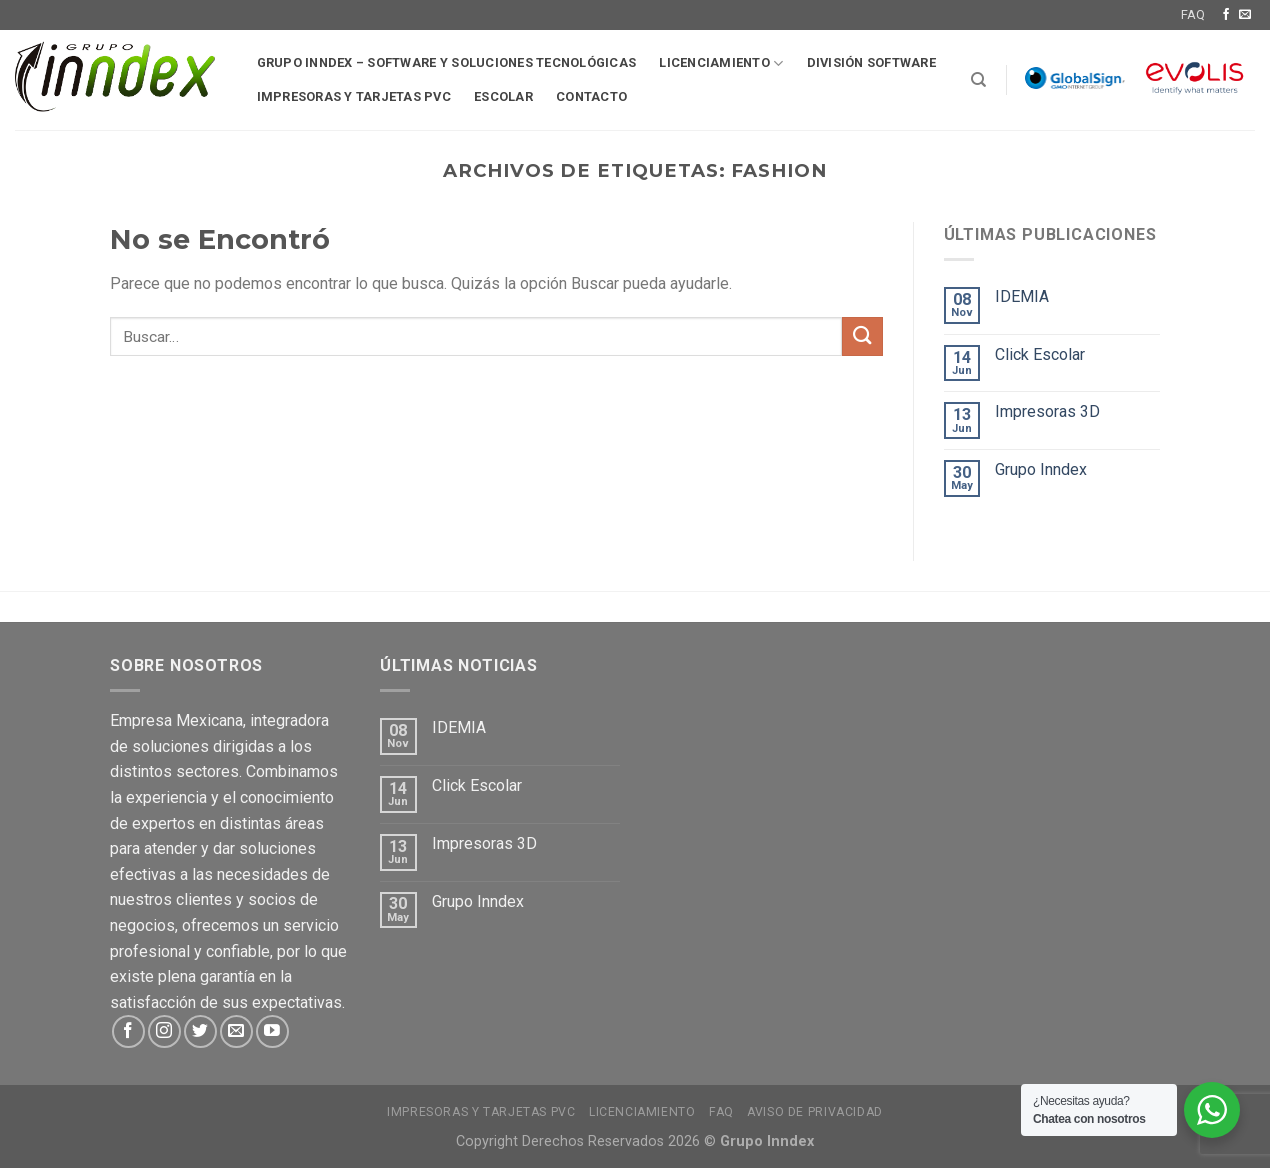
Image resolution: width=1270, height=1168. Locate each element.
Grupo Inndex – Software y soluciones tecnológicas (447, 62)
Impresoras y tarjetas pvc (354, 96)
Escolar (503, 96)
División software (871, 62)
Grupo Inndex (1041, 469)
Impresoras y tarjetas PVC (481, 1112)
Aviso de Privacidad (815, 1112)
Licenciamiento (721, 63)
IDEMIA (1022, 296)
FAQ (1193, 14)
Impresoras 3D (1047, 411)
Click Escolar (1040, 354)
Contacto (591, 96)
